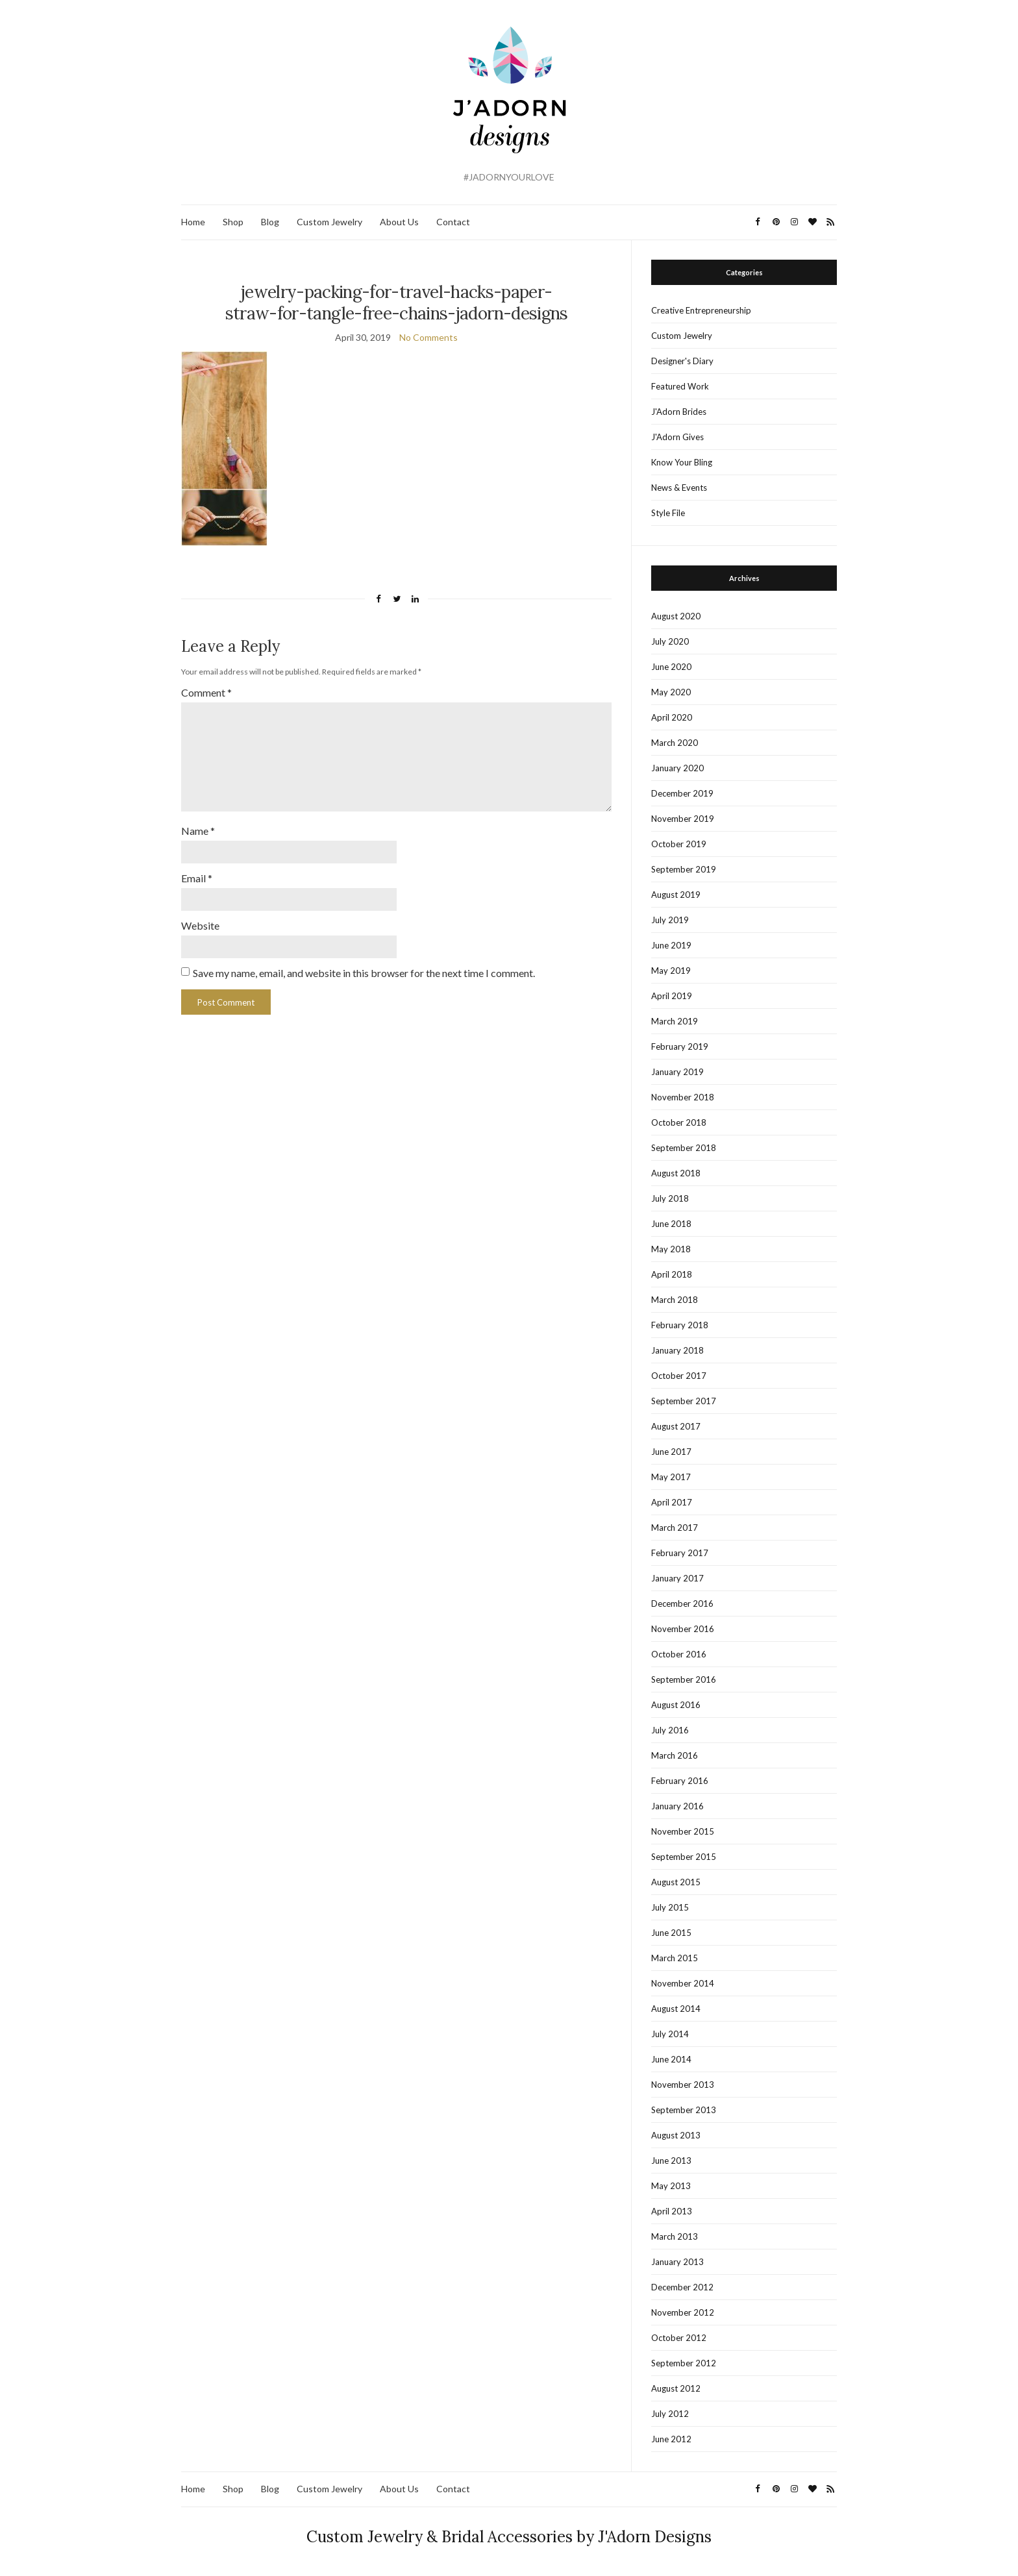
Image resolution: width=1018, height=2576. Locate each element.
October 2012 (678, 2338)
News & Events (679, 487)
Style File (668, 513)
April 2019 (671, 996)
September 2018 (683, 1148)
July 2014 (670, 2034)
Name (198, 830)
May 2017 (671, 1477)
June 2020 (671, 667)
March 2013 (674, 2236)
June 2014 (671, 2059)
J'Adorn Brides (678, 411)
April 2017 (671, 1502)
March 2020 (674, 742)
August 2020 (676, 616)
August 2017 (676, 1426)
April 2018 (671, 1274)
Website (200, 925)
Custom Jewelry (329, 221)
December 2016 (682, 1603)
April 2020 (671, 717)
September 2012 (683, 2363)
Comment (206, 692)
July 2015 (670, 1907)
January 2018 (677, 1350)
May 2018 (671, 1249)
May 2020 (671, 692)
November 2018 (682, 1097)
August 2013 (676, 2135)
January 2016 (677, 1806)
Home (193, 221)
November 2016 (682, 1629)
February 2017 (679, 1553)
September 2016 (683, 1679)
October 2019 (678, 844)
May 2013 (671, 2186)
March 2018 (674, 1299)
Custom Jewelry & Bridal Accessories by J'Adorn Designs (509, 2537)
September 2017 (683, 1401)
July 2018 (670, 1198)
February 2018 (679, 1325)
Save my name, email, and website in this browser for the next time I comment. (364, 973)
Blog (270, 221)
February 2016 (679, 1781)
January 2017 (677, 1578)
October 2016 (678, 1654)
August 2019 (676, 894)
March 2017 (674, 1527)
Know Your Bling (681, 462)
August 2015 (676, 1882)
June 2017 (671, 1451)
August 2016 (676, 1705)
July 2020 (670, 641)
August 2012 (676, 2388)
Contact (453, 221)
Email (196, 878)
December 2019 (682, 793)
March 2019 (674, 1021)
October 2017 (678, 1375)
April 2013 (671, 2211)
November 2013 (682, 2084)
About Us (399, 221)
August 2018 (676, 1173)
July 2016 (670, 1730)
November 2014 (682, 1983)
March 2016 (674, 1755)
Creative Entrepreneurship (701, 310)
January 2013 (677, 2262)
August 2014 (676, 2008)
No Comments (428, 337)
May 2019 (671, 970)
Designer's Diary (682, 361)
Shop (233, 221)
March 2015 (674, 1958)
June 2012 (671, 2439)
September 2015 (683, 1857)
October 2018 (678, 1122)
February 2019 (679, 1046)
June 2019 (671, 945)
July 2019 (670, 920)
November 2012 (682, 2312)
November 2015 (682, 1831)
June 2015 (671, 1932)
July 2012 (670, 2414)
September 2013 (683, 2110)
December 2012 (682, 2287)
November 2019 (682, 818)
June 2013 (671, 2160)
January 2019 (677, 1072)
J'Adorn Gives (677, 437)
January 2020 (677, 768)
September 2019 (683, 869)
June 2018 (671, 1224)
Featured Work (680, 386)
